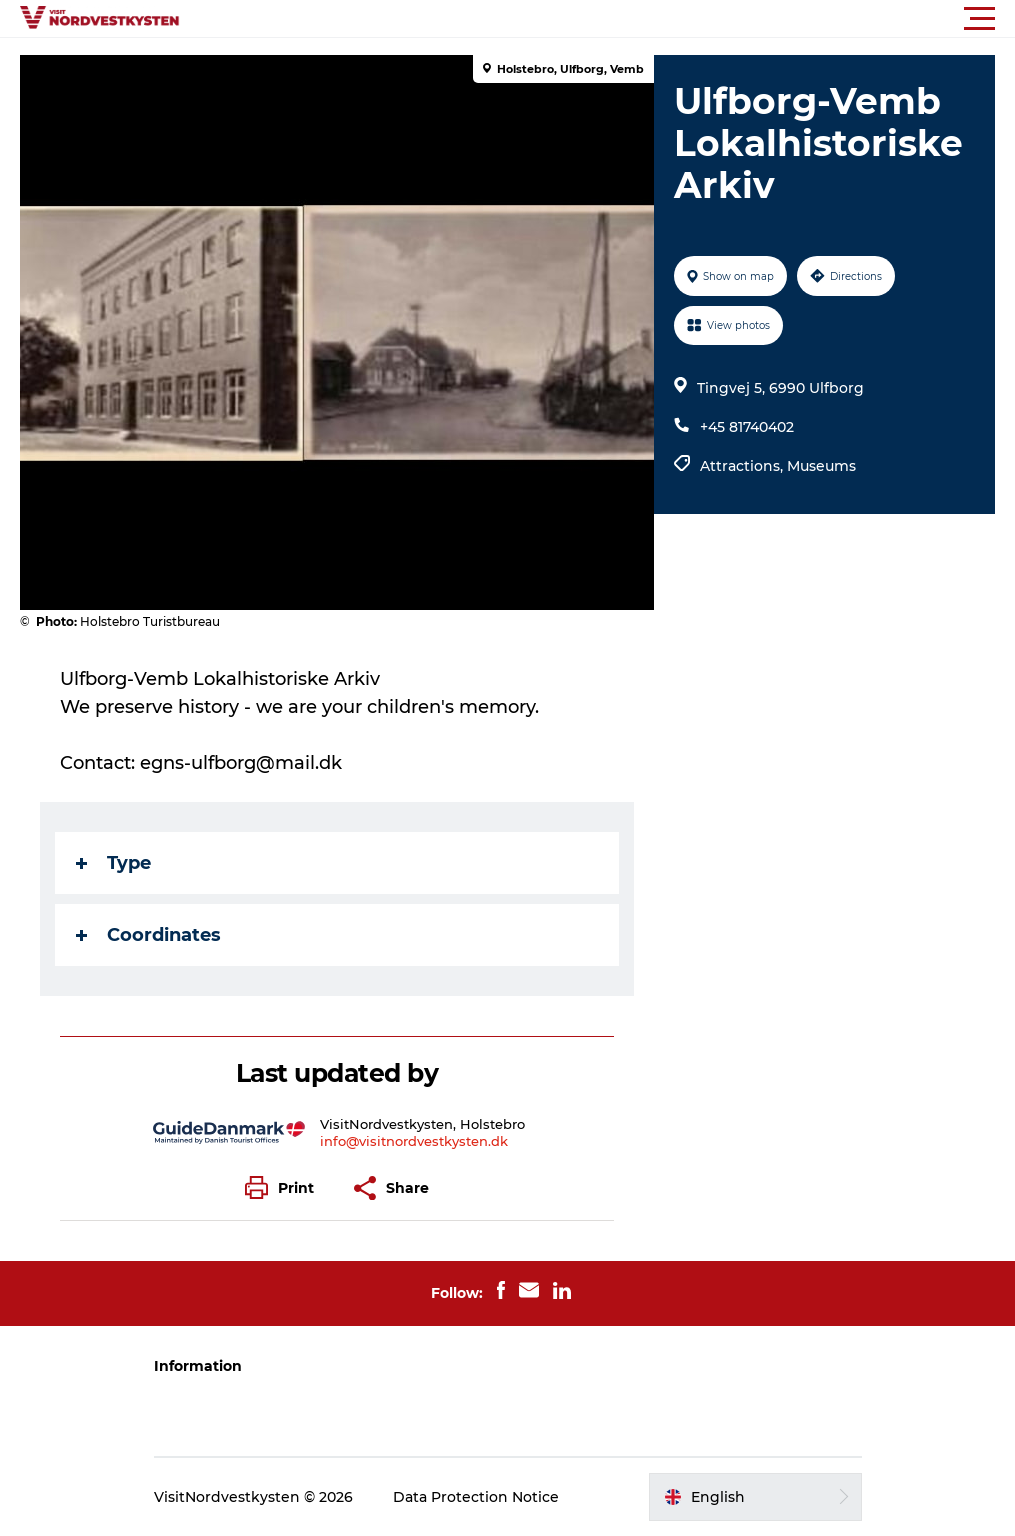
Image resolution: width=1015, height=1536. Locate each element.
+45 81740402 (747, 427)
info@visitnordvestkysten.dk (414, 1141)
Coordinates (148, 935)
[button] (597, 19)
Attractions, (743, 466)
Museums (821, 466)
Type (113, 863)
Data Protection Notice (476, 1497)
